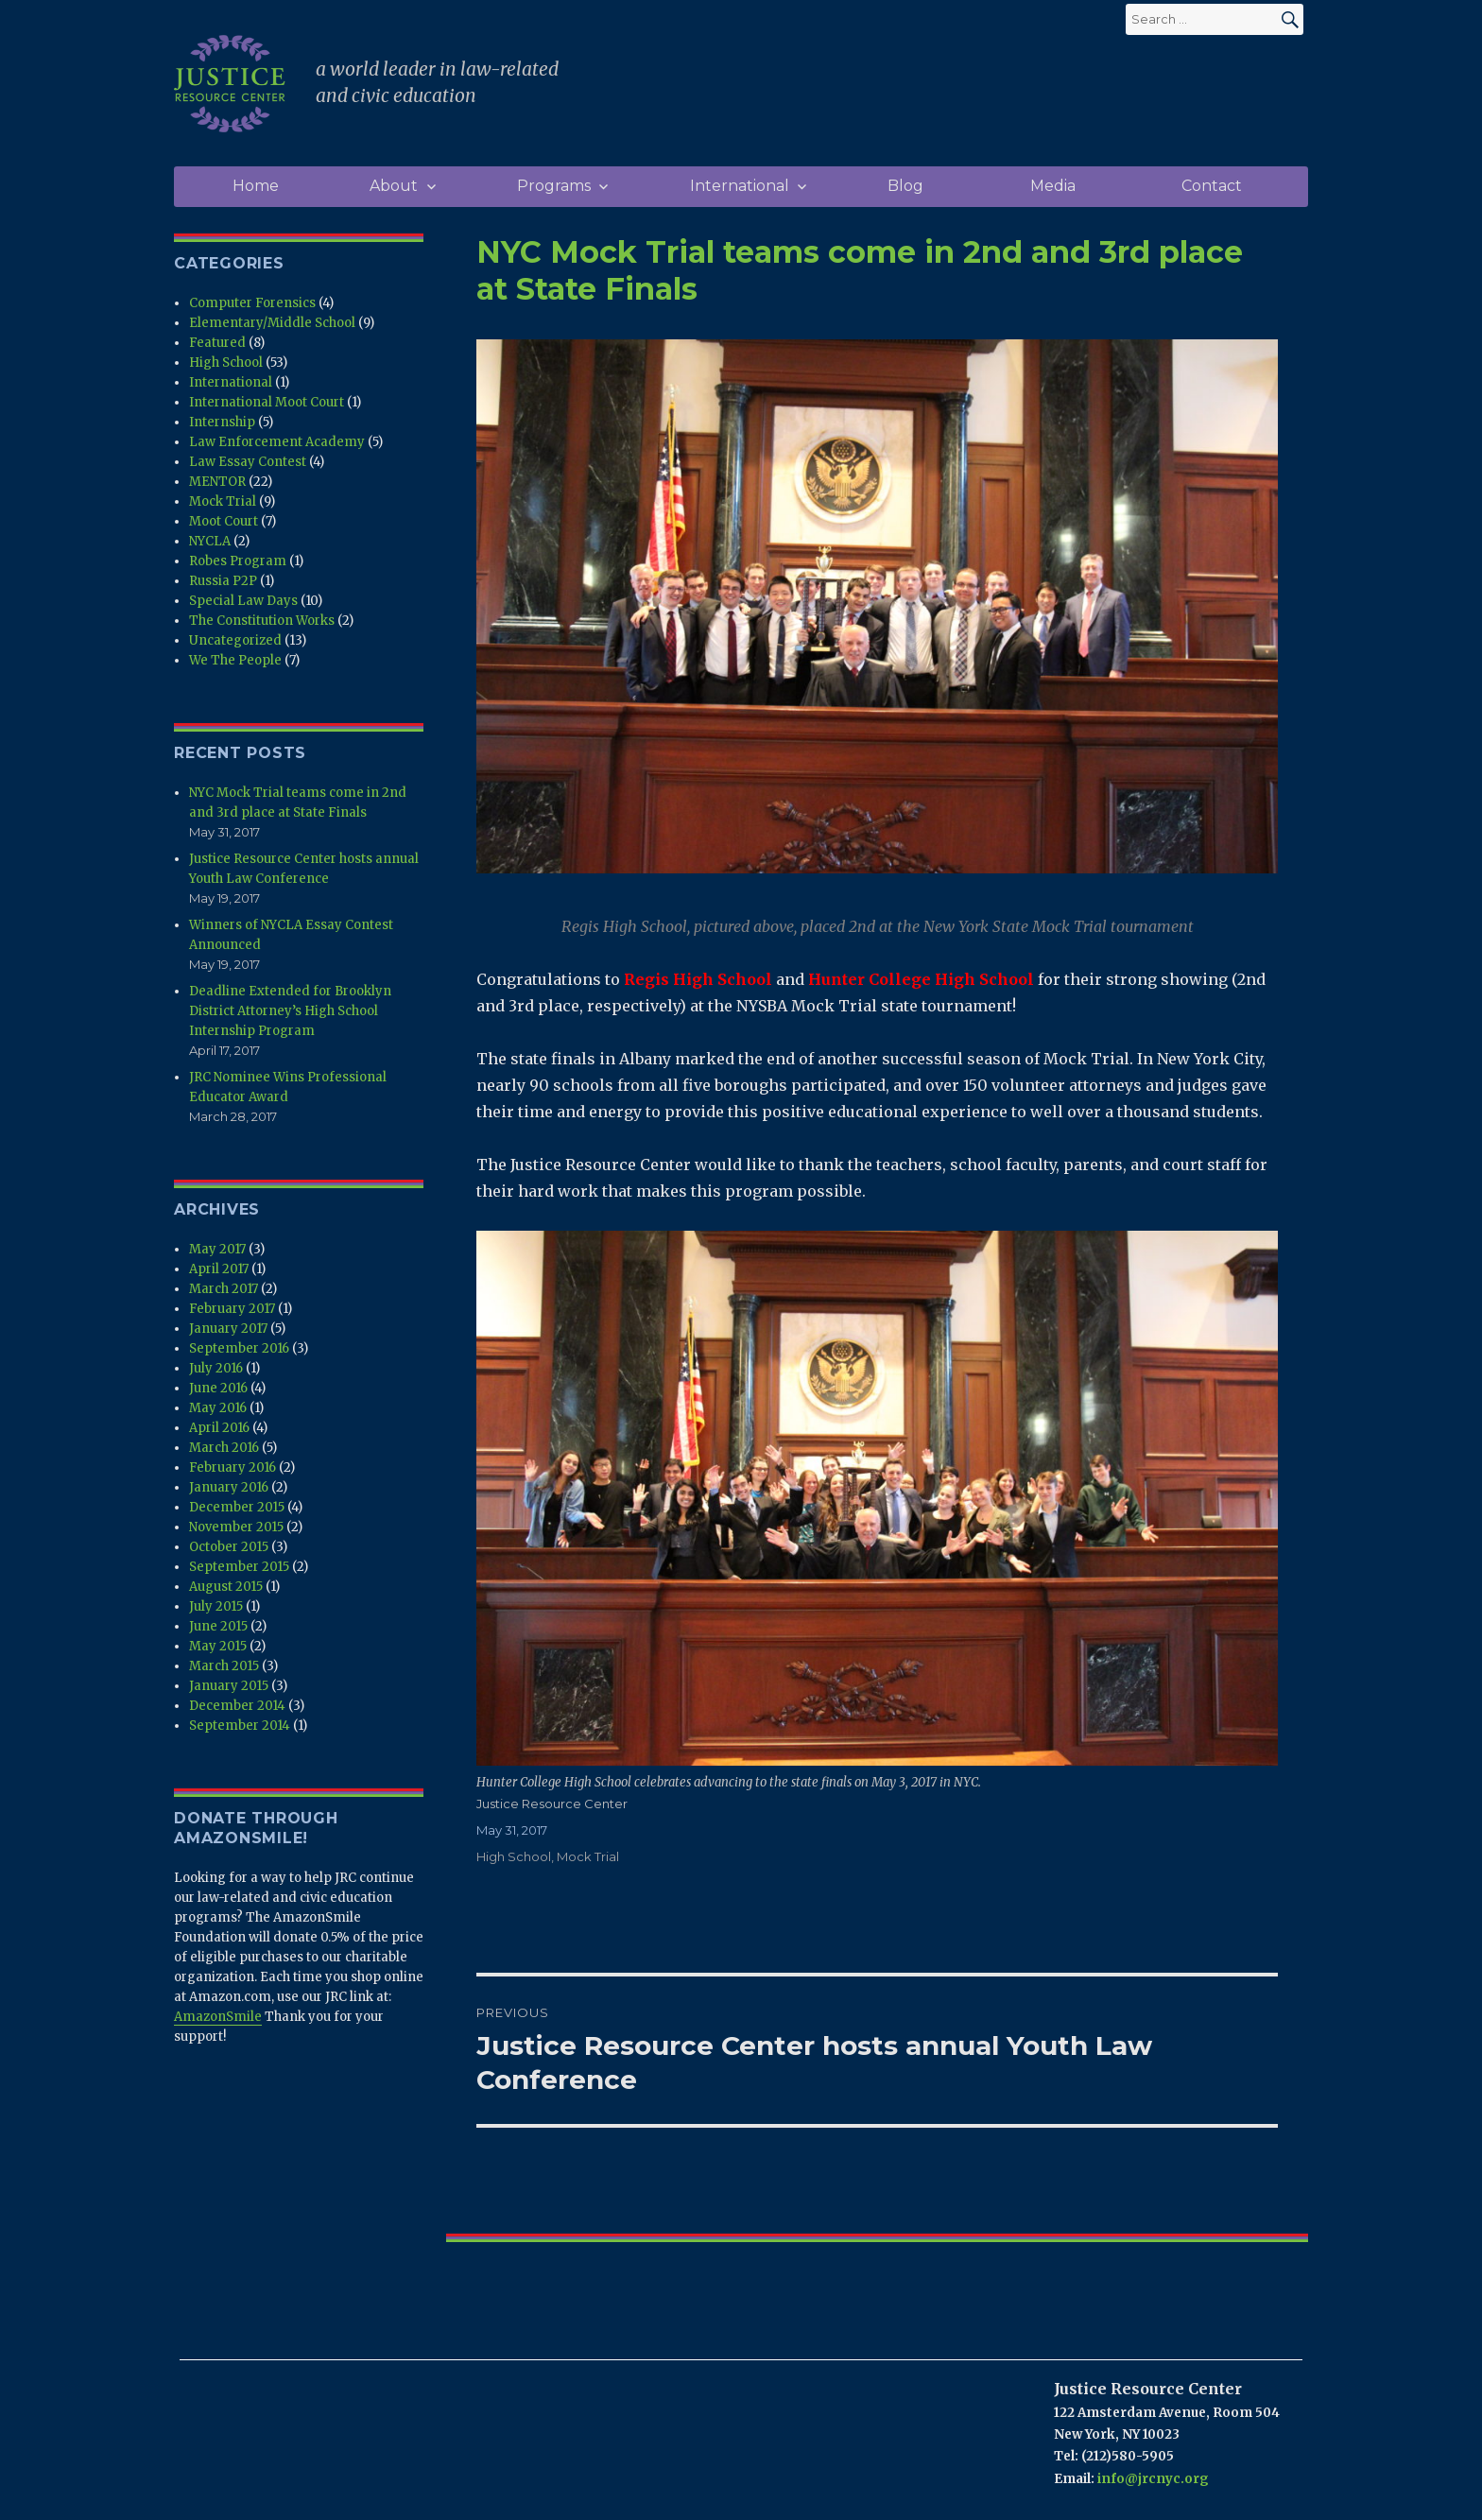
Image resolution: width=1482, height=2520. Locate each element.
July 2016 (216, 1368)
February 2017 (232, 1309)
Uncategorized (235, 640)
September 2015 (239, 1567)
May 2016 (218, 1408)
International (739, 186)
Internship (222, 422)
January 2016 (228, 1487)
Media (1053, 186)
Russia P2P (223, 581)
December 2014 (237, 1706)
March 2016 (224, 1448)
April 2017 (219, 1269)
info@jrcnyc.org (1153, 2479)
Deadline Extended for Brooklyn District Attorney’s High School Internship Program (290, 1011)
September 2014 (239, 1725)
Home (256, 186)
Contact (1211, 186)
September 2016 (239, 1348)
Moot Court (223, 521)
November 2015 (236, 1527)
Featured (217, 343)
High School (513, 1856)
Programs (554, 186)
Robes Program (237, 561)
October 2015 (228, 1547)
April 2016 (219, 1428)
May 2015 (218, 1646)
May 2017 (217, 1249)
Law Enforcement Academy (277, 442)
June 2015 (218, 1626)
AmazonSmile (218, 2017)
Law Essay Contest (247, 462)
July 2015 (216, 1606)
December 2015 (236, 1507)
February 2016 (232, 1467)
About (394, 186)
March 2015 (224, 1666)
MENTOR (217, 482)
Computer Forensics (252, 303)
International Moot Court (266, 402)
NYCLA (210, 541)
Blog (905, 186)
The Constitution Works (262, 621)
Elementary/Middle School (272, 323)
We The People (235, 660)
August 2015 (226, 1587)
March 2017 (223, 1289)
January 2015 (228, 1686)
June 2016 (218, 1388)
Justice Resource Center (552, 1803)
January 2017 (228, 1328)
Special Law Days (243, 601)
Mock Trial (588, 1856)
